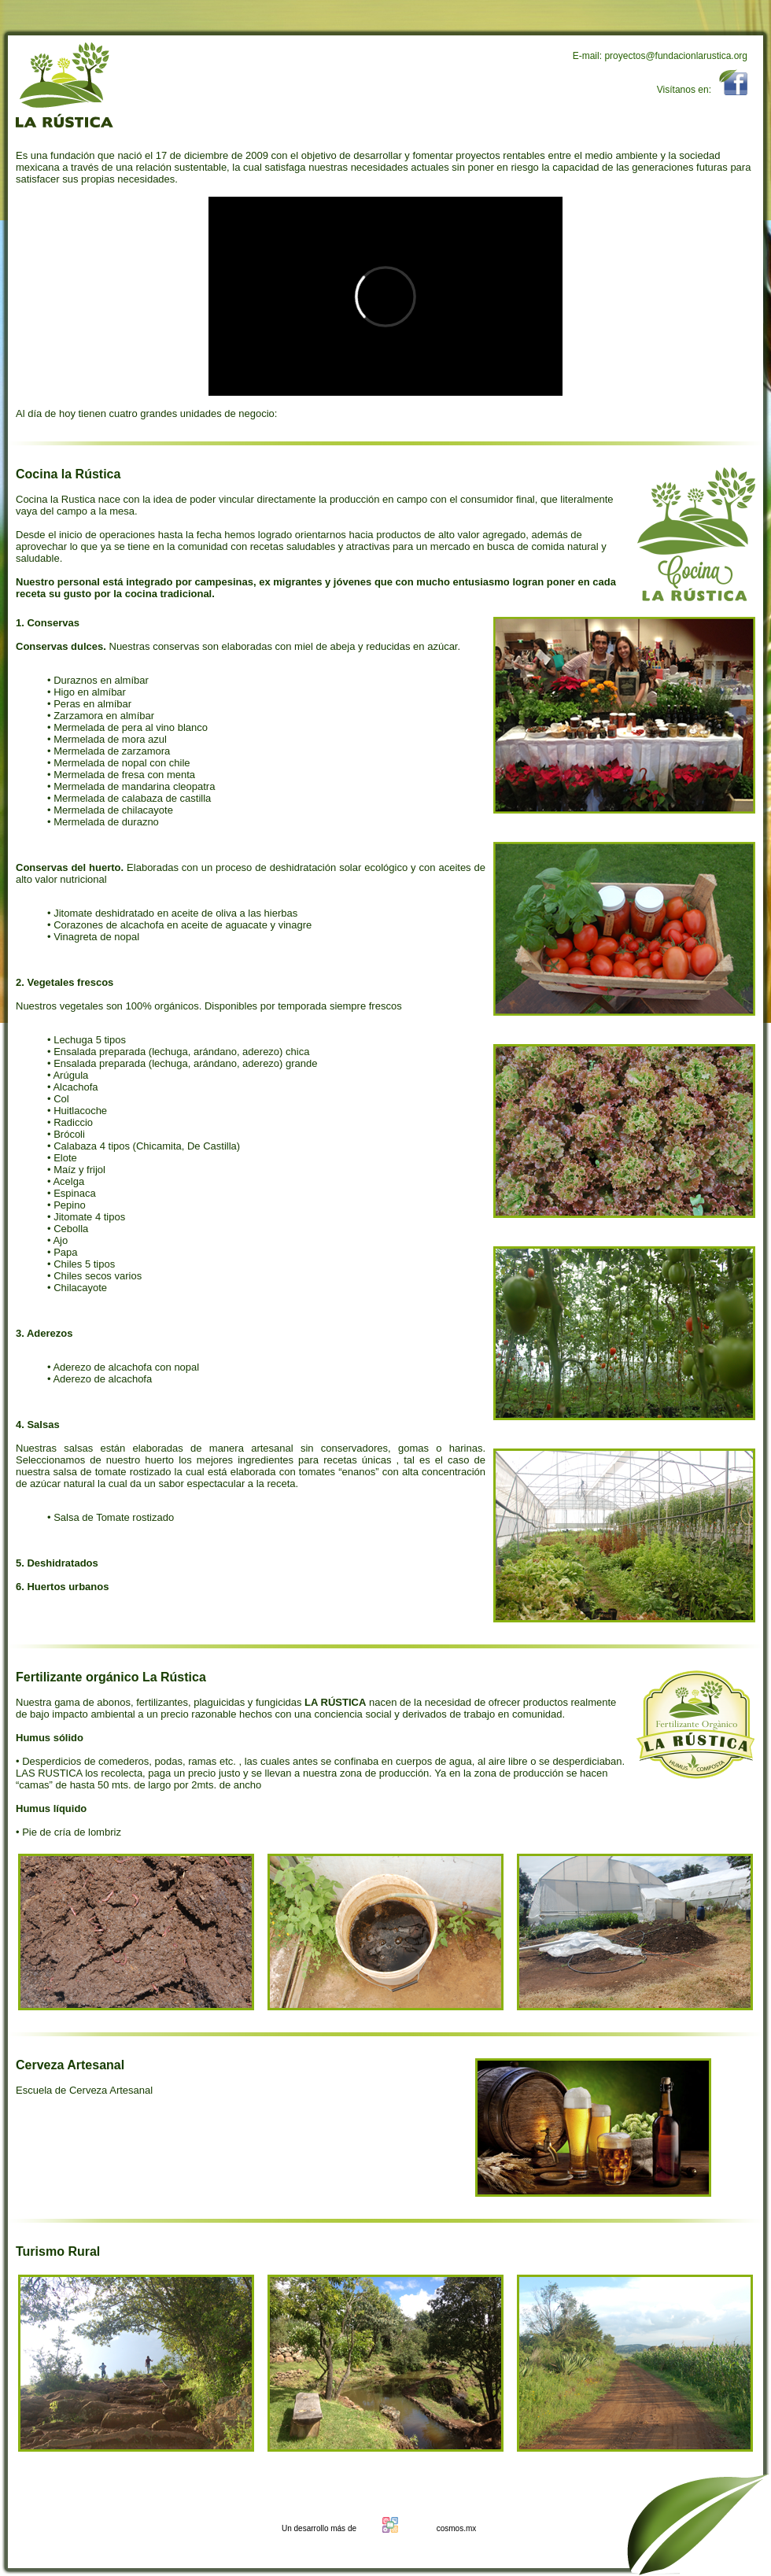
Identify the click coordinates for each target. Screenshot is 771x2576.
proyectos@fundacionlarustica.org (675, 55)
